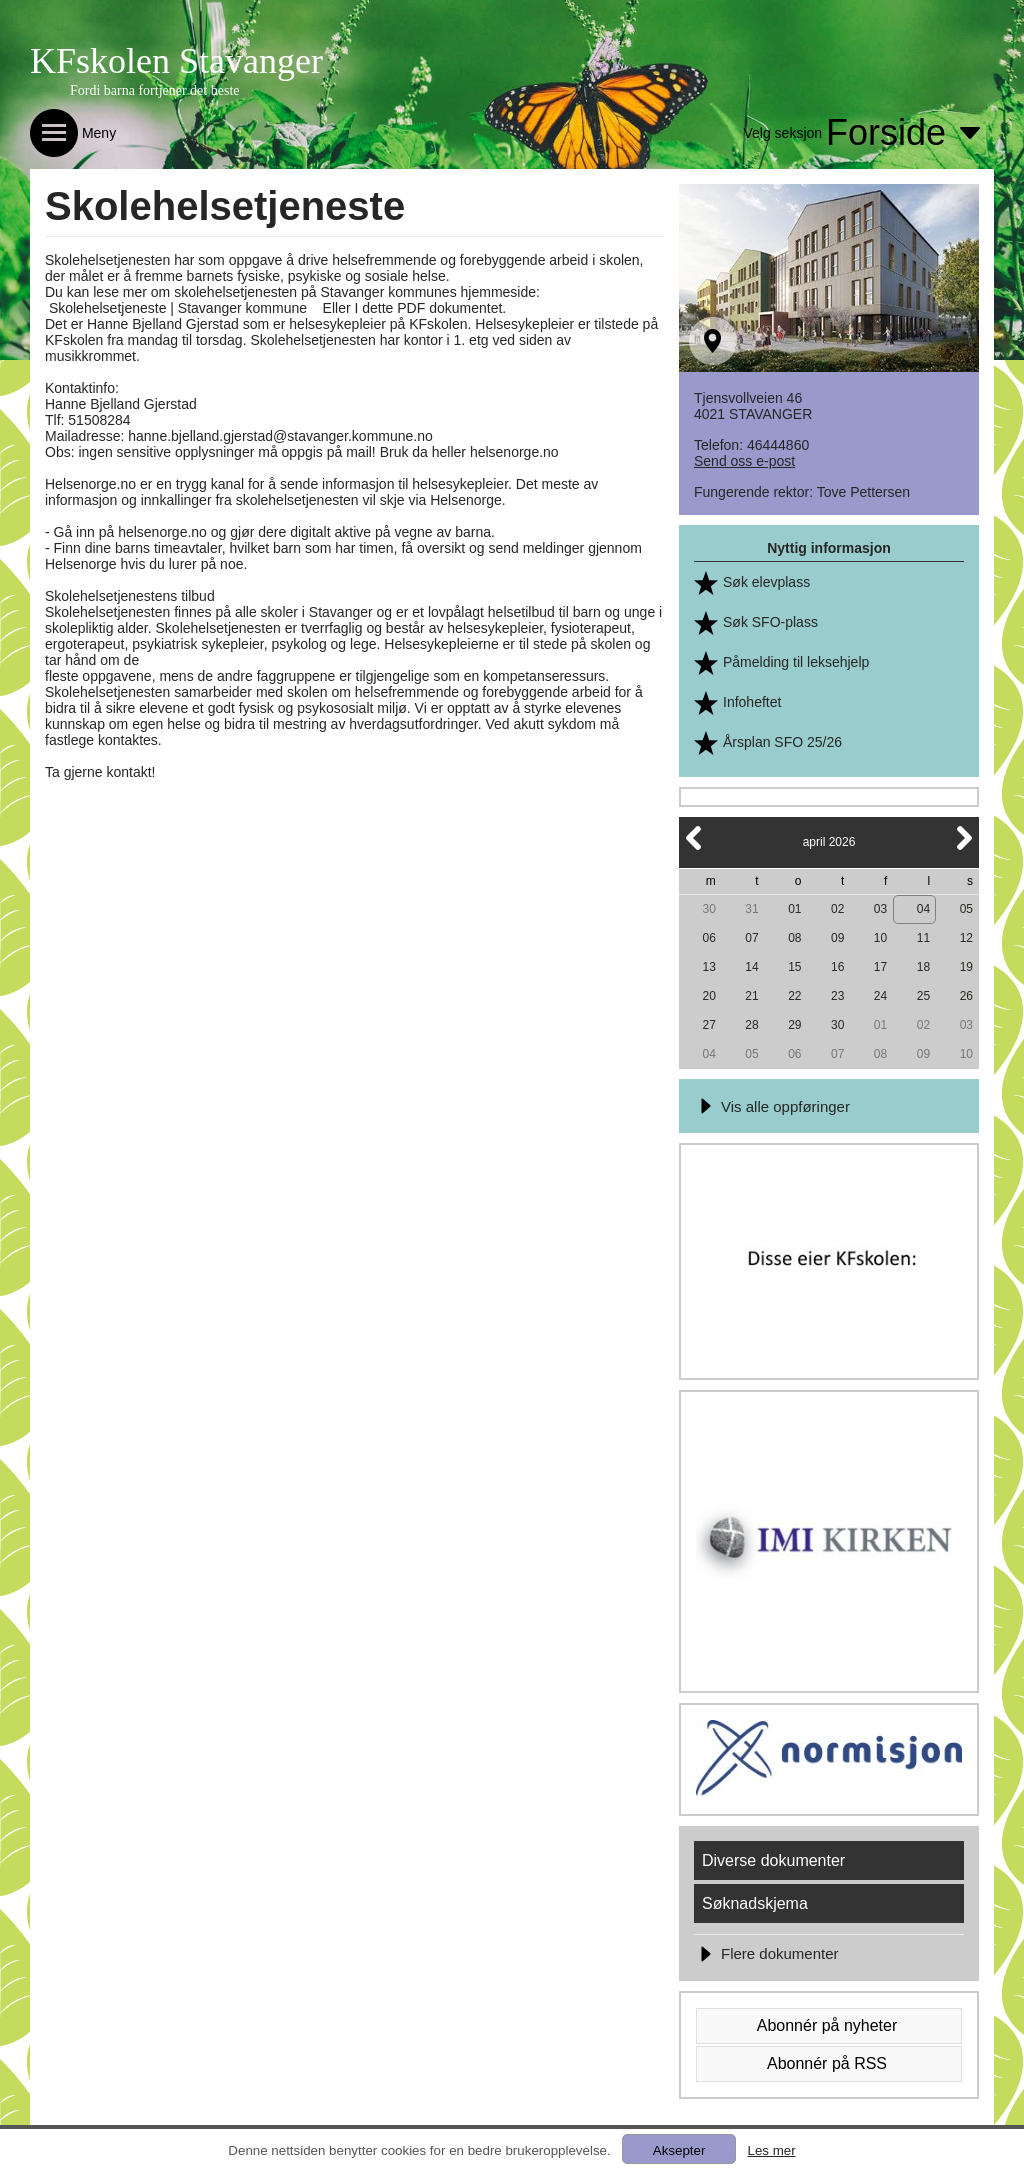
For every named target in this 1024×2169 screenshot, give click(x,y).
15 (794, 967)
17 (880, 967)
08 (794, 938)
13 (708, 967)
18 (923, 967)
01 (794, 909)
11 (923, 938)
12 (966, 938)
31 (751, 909)
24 (880, 996)
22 (794, 996)
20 (708, 996)
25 (923, 996)
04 (923, 909)
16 (837, 967)
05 (966, 909)
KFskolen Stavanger (176, 61)
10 (880, 938)
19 (966, 967)
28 (751, 1025)
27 (708, 1025)
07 (751, 938)
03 (880, 909)
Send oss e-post (744, 461)
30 (708, 909)
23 (837, 996)
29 (794, 1025)
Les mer (771, 2150)
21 (751, 996)
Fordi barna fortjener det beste (155, 90)
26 (966, 996)
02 (837, 909)
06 (708, 938)
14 (751, 967)
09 (837, 938)
